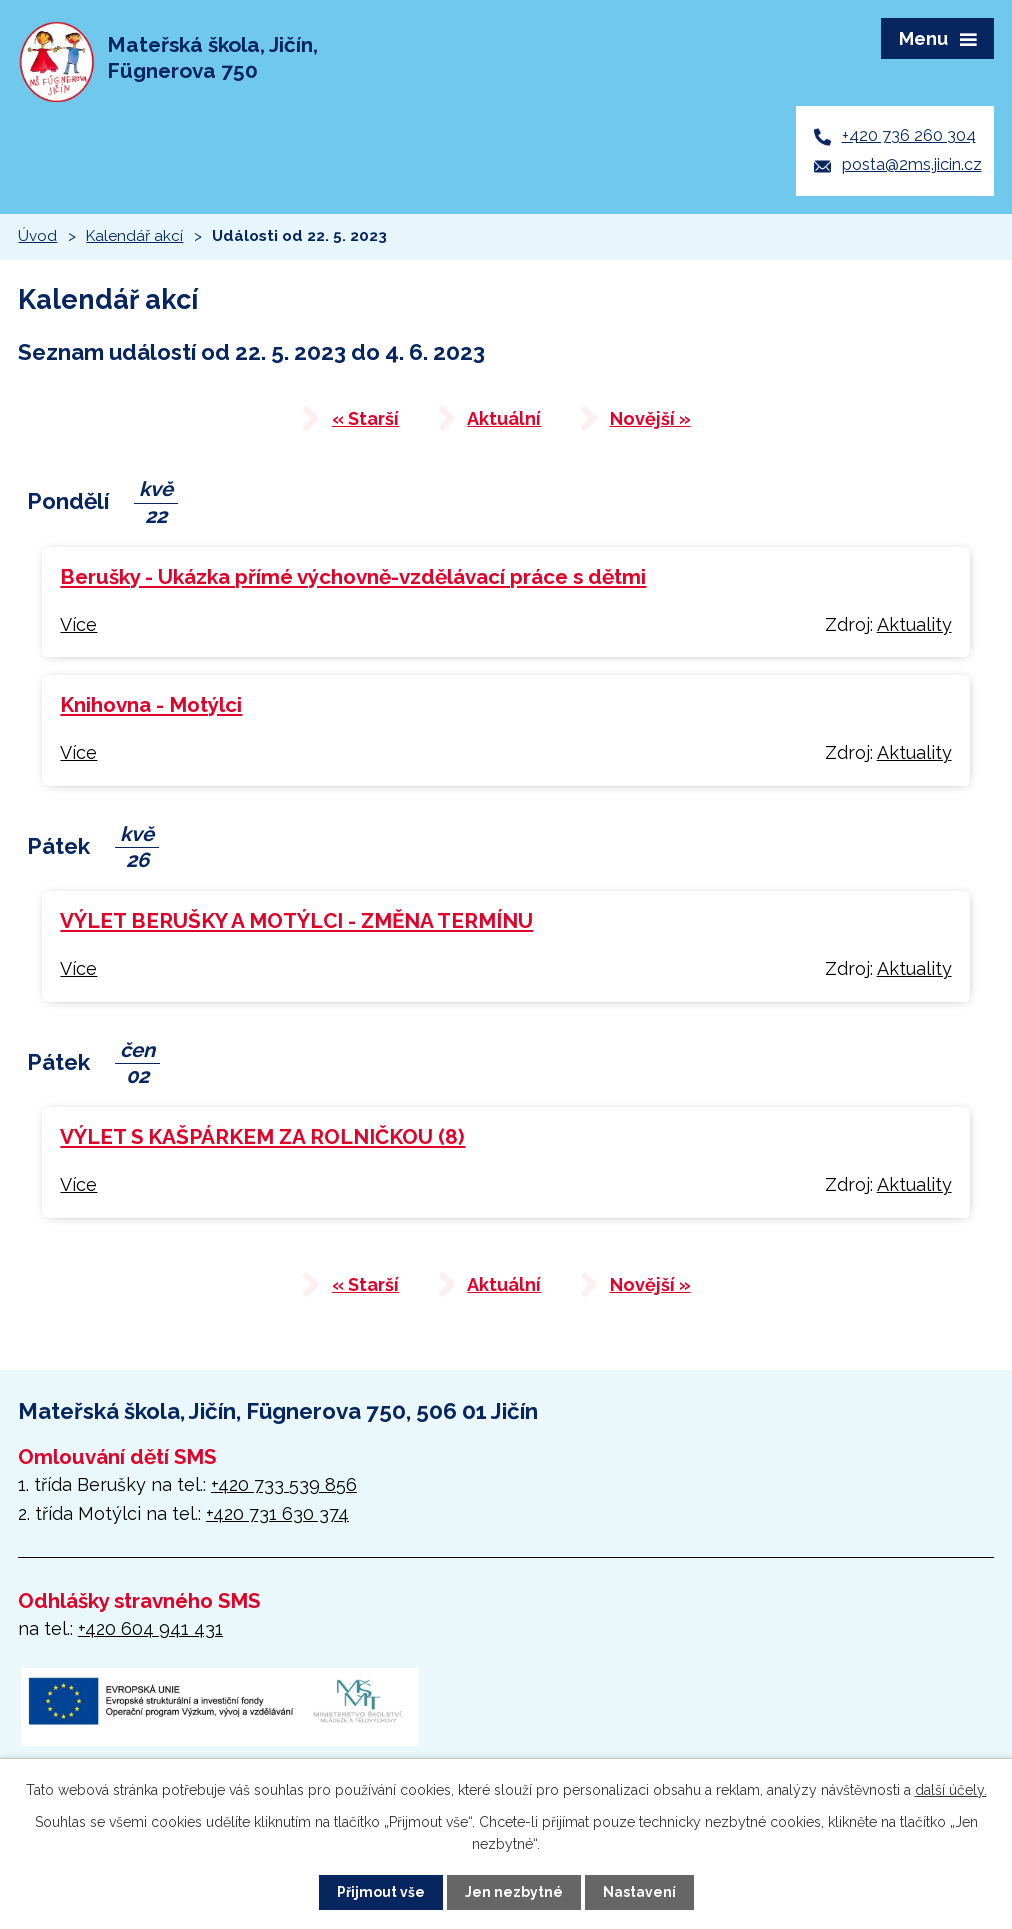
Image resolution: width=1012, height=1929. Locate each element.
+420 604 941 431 (150, 1631)
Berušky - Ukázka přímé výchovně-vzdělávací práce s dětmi (353, 579)
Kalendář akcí (134, 238)
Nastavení (639, 1892)
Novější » (651, 421)
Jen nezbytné (514, 1892)
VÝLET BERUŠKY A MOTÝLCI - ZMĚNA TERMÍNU (296, 924)
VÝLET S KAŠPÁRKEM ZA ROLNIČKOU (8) (262, 1140)
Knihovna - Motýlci (151, 708)
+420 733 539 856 (284, 1487)
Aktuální (504, 421)
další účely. (951, 1789)
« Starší (364, 421)
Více (78, 626)
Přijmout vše (381, 1892)
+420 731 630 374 (277, 1516)
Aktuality (914, 626)
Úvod (37, 238)
